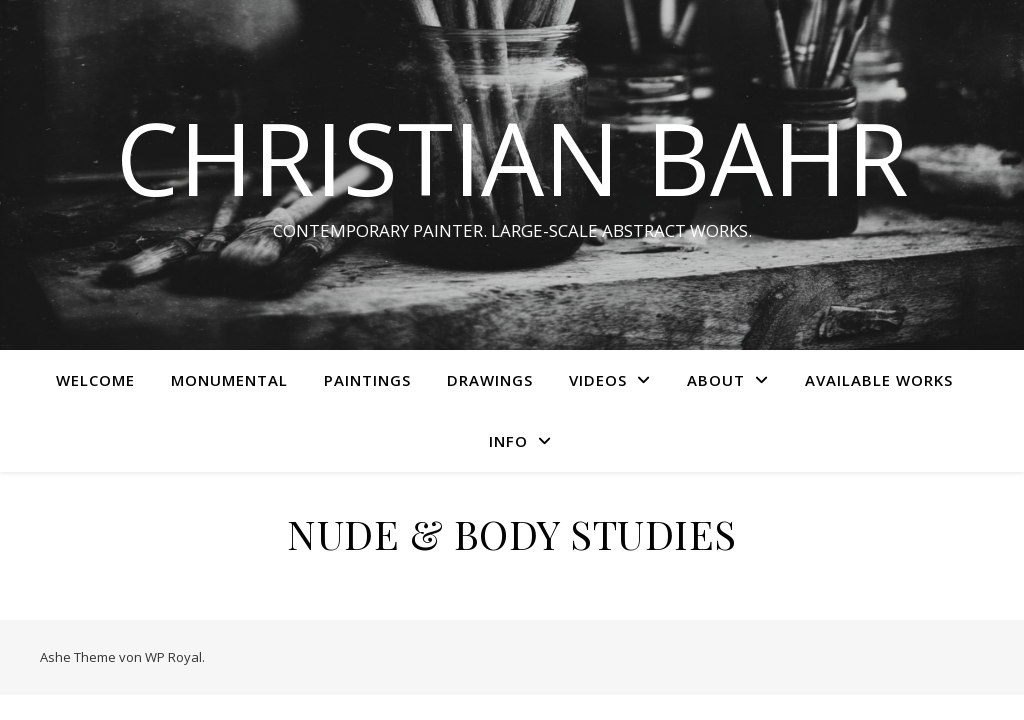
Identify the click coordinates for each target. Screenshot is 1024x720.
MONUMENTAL (229, 380)
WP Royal (173, 657)
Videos (598, 380)
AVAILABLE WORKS (879, 380)
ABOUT (716, 380)
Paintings (367, 380)
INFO (508, 441)
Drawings (490, 380)
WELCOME (95, 380)
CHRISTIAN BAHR (512, 157)
